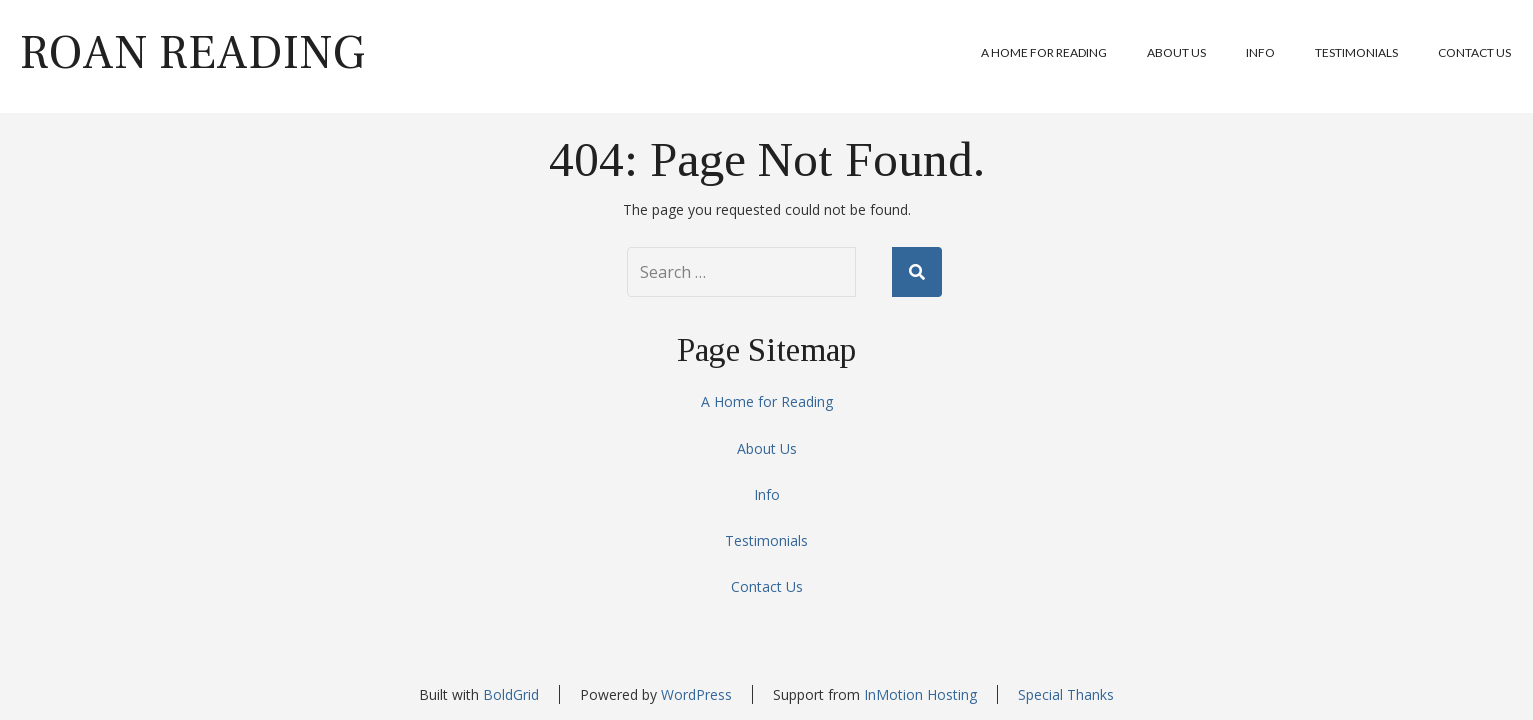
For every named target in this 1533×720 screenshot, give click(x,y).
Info (1260, 52)
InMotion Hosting (920, 694)
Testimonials (1356, 52)
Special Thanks (1066, 694)
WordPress (696, 694)
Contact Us (1474, 52)
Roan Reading (192, 53)
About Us (1176, 52)
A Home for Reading (1044, 52)
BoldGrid (511, 694)
